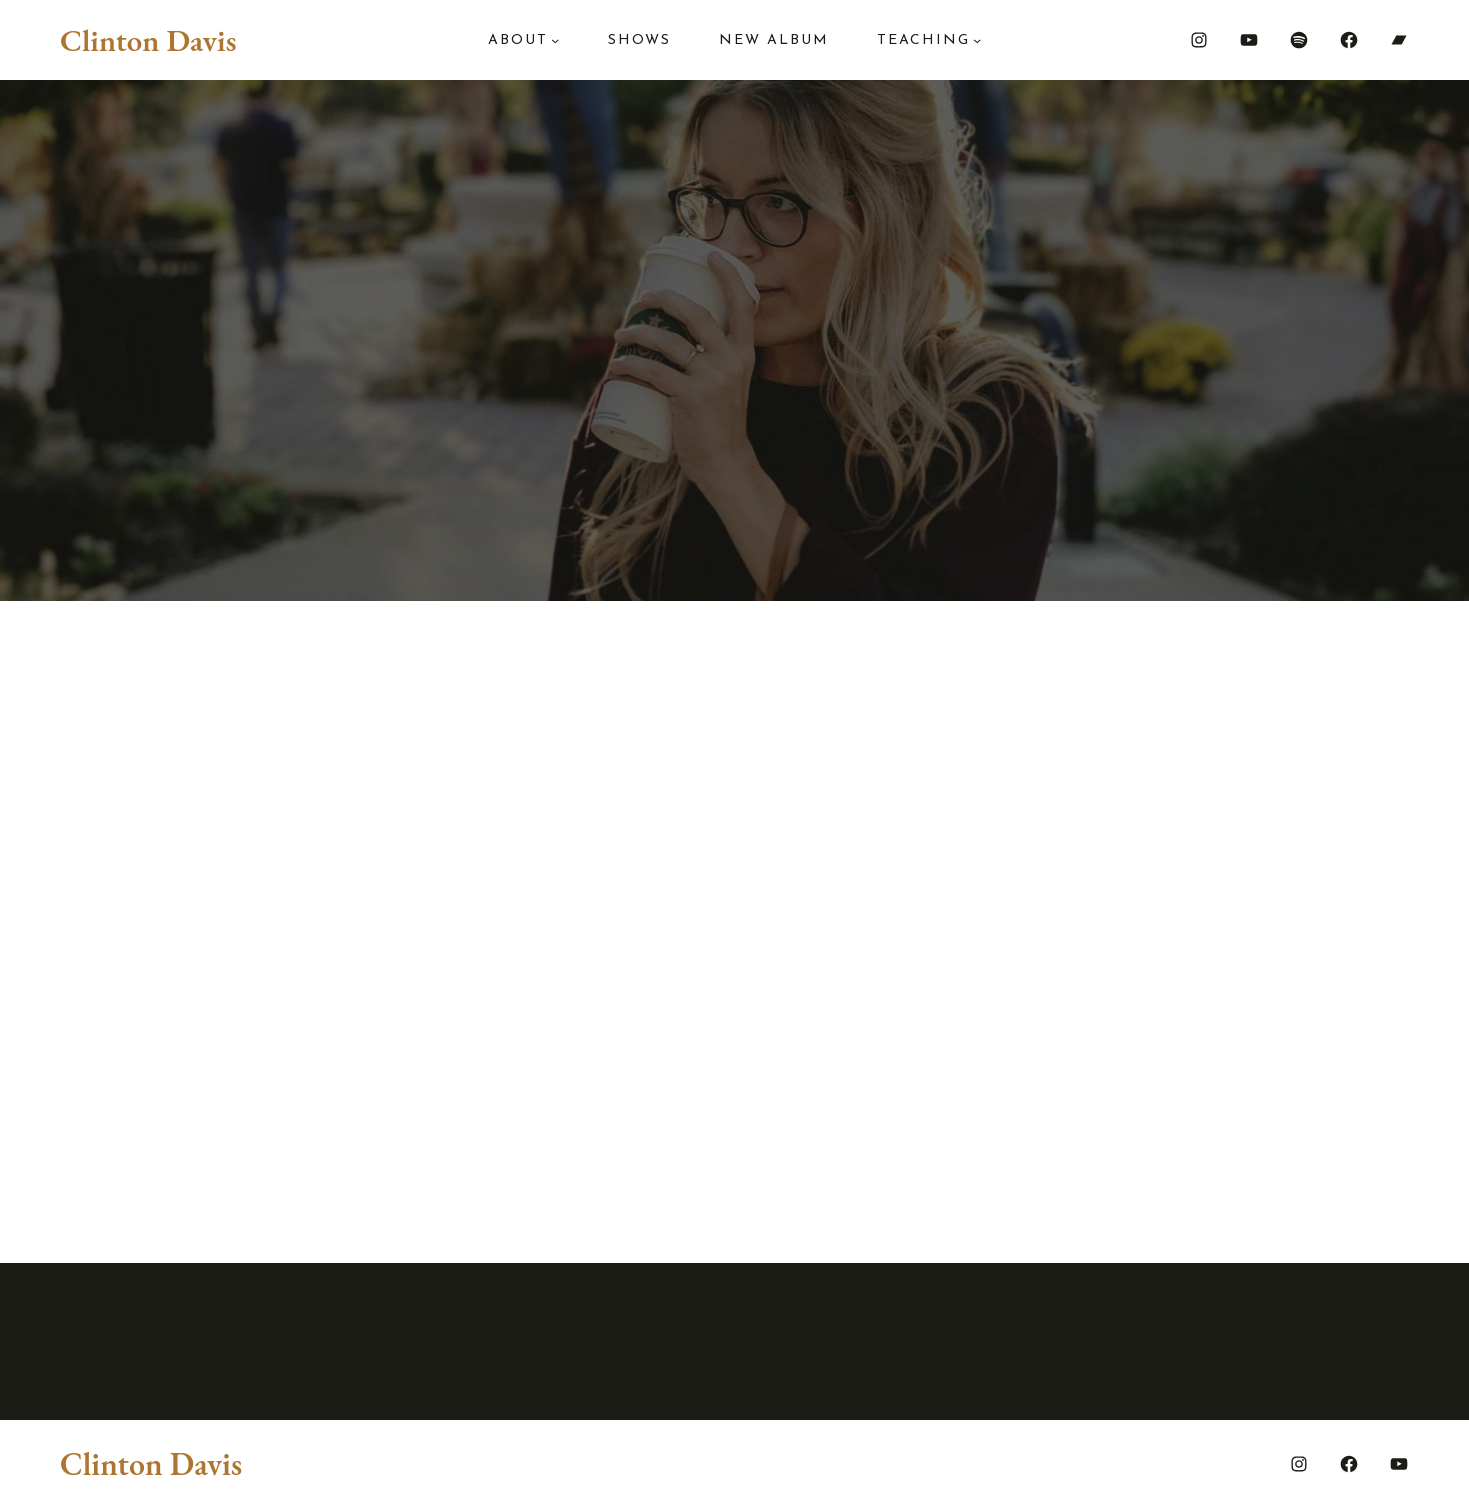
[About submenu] (555, 40)
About (518, 40)
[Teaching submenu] (977, 40)
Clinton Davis (148, 40)
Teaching (923, 40)
